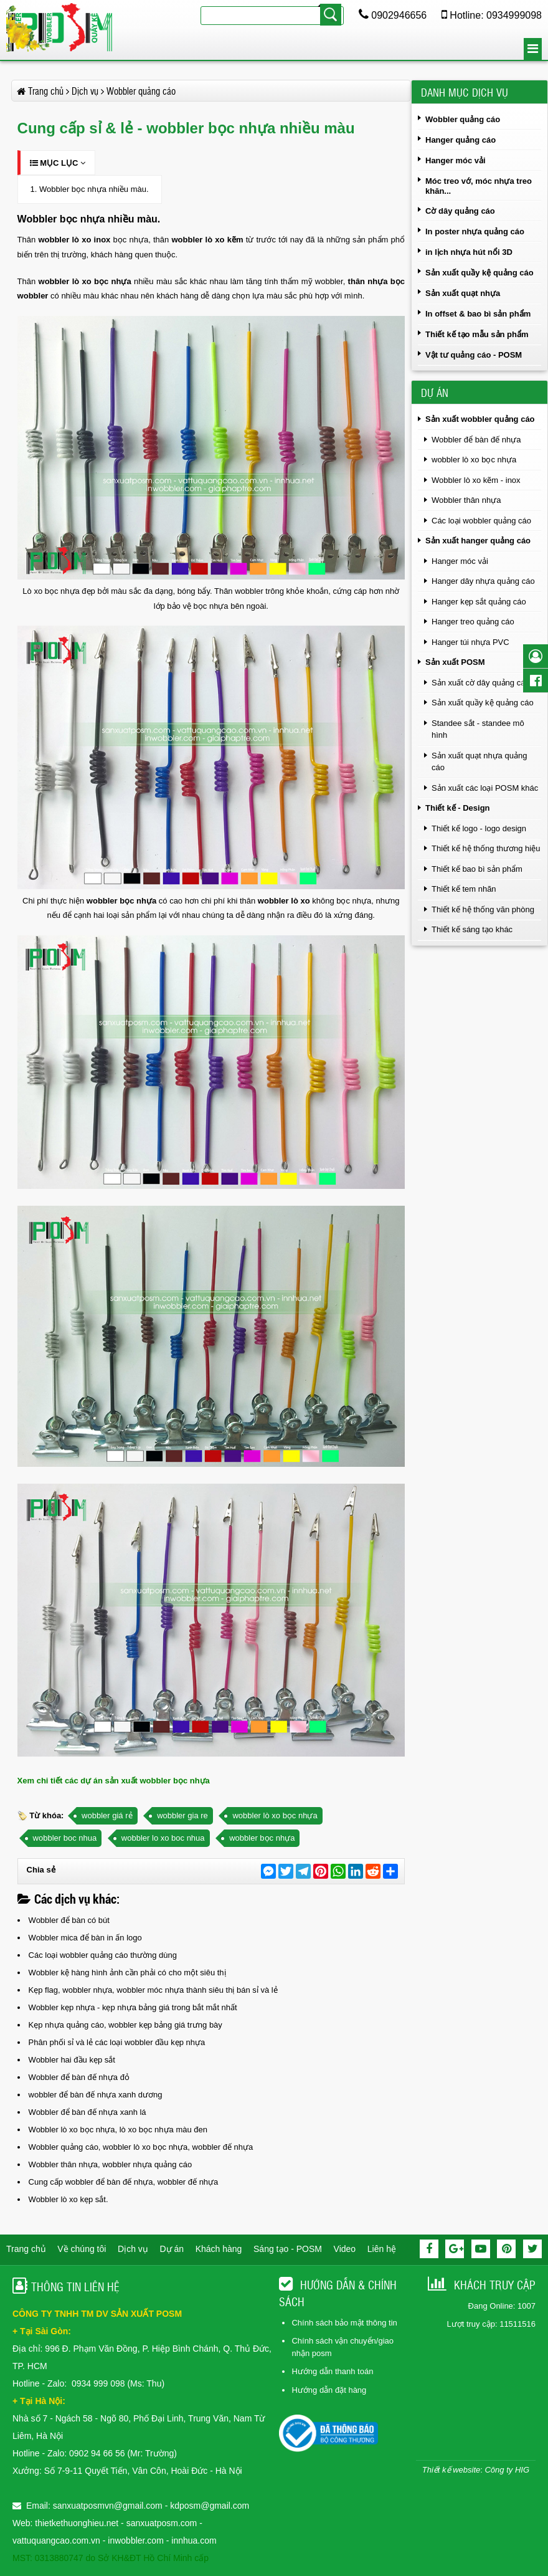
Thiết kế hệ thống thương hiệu (486, 848)
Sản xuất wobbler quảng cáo (480, 419)
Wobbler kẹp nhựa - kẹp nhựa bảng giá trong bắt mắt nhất (133, 2007)
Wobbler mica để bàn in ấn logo (85, 1937)
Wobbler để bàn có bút (69, 1920)
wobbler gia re (182, 1815)
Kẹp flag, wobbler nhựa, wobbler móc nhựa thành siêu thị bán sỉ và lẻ (153, 1990)
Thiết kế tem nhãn (464, 889)
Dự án (171, 2249)
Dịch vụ (133, 2249)
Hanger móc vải (455, 160)
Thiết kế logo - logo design (479, 828)
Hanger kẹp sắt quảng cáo (479, 601)
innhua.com (193, 2540)
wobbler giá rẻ (107, 1815)
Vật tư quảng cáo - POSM (473, 355)
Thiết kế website (451, 2469)
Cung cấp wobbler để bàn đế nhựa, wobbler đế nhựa (124, 2182)
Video (345, 2249)
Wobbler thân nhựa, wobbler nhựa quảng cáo (110, 2164)
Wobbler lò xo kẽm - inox (476, 480)
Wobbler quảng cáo (462, 119)
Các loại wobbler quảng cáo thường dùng (103, 1955)
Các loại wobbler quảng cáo (481, 520)
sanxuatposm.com (161, 2523)
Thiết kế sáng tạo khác (472, 929)
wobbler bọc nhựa (121, 900)
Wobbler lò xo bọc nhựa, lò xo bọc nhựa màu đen (118, 2129)
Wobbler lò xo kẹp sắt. (68, 2199)
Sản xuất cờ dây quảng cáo (481, 682)
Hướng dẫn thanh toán (332, 2371)
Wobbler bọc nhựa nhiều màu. (94, 189)
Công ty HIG (506, 2469)
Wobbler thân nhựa (466, 500)
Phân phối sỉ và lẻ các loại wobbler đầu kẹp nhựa (117, 2042)
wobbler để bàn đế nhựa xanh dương (96, 2094)
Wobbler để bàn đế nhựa (476, 439)
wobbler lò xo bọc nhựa (274, 1815)
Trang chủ (26, 2249)
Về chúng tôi (81, 2249)
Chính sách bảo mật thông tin (344, 2322)
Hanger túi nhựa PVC (470, 642)
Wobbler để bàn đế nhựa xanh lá (87, 2112)
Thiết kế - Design (457, 808)
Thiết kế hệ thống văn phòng (483, 909)
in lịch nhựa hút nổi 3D (469, 252)
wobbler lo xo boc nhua (163, 1838)
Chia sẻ (41, 1869)
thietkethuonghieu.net (76, 2523)
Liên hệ (381, 2249)
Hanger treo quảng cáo (473, 621)
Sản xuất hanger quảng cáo (478, 540)
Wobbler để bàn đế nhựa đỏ (79, 2077)
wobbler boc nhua (65, 1838)
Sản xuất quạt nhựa (462, 293)
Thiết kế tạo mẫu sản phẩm (477, 334)
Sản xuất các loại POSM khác (485, 788)
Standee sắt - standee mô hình (478, 729)
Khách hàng (219, 2249)
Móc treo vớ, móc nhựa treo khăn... (478, 186)
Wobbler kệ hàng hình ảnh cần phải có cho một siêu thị (127, 1972)
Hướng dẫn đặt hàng (328, 2390)
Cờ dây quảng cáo (460, 211)
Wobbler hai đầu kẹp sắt (72, 2059)
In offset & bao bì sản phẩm (478, 313)
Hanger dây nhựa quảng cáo (483, 581)
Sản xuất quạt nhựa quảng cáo (479, 762)
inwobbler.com (137, 2540)
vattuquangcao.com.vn (56, 2540)
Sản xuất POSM (455, 662)
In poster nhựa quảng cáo (474, 231)
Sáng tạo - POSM (287, 2249)
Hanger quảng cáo (460, 140)
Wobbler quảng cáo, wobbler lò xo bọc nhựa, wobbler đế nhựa (141, 2147)
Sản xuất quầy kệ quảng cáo (479, 272)
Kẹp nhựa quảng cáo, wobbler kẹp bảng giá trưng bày (125, 2025)
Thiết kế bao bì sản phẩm (477, 869)
